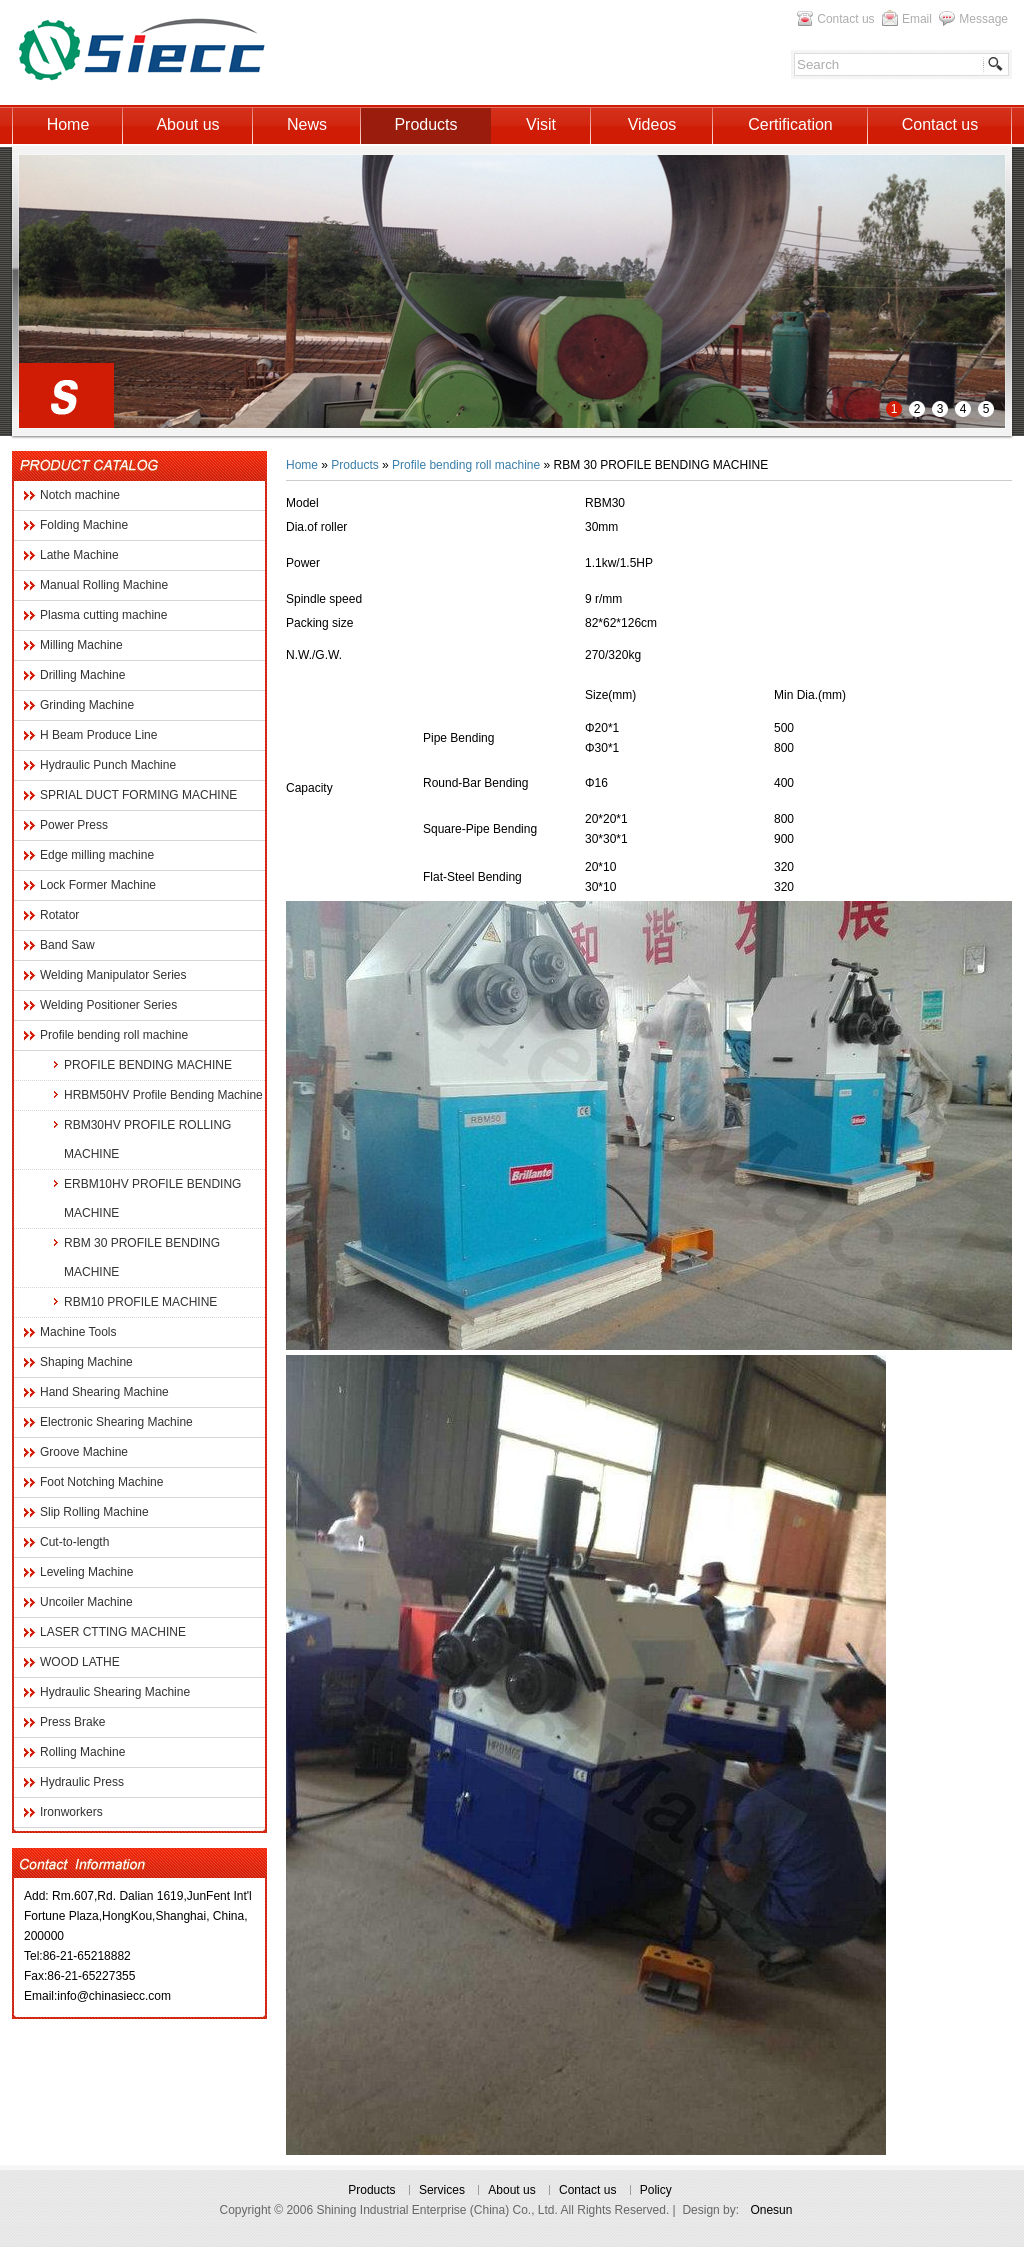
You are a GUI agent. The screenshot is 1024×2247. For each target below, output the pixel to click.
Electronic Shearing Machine (116, 1422)
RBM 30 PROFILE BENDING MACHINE (142, 1257)
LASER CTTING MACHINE (113, 1632)
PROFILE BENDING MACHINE (148, 1065)
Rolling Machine (82, 1752)
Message (983, 19)
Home (302, 465)
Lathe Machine (79, 555)
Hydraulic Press (82, 1782)
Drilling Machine (82, 675)
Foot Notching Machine (101, 1482)
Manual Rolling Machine (104, 585)
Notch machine (80, 495)
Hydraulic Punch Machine (108, 765)
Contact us (845, 19)
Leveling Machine (86, 1572)
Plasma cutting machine (103, 615)
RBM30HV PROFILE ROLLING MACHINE (147, 1139)
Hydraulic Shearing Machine (115, 1692)
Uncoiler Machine (86, 1602)
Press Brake (72, 1722)
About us (511, 2190)
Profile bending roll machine (114, 1035)
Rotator (59, 915)
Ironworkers (71, 1812)
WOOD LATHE (80, 1662)
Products (354, 465)
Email (917, 19)
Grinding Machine (87, 705)
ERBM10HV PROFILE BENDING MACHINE (152, 1198)
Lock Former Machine (98, 885)
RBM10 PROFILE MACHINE (140, 1302)
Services (442, 2190)
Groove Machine (84, 1452)
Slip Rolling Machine (94, 1512)
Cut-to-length (74, 1542)
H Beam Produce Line (98, 735)
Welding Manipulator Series (113, 975)
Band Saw (67, 945)
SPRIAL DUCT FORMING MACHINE (138, 795)
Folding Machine (84, 525)
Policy (656, 2190)
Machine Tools (78, 1332)
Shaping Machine (86, 1362)
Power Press (74, 825)
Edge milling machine (97, 855)
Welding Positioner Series (108, 1005)
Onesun (771, 2210)
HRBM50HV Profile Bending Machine (163, 1095)
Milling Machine (81, 645)
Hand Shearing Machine (104, 1392)
